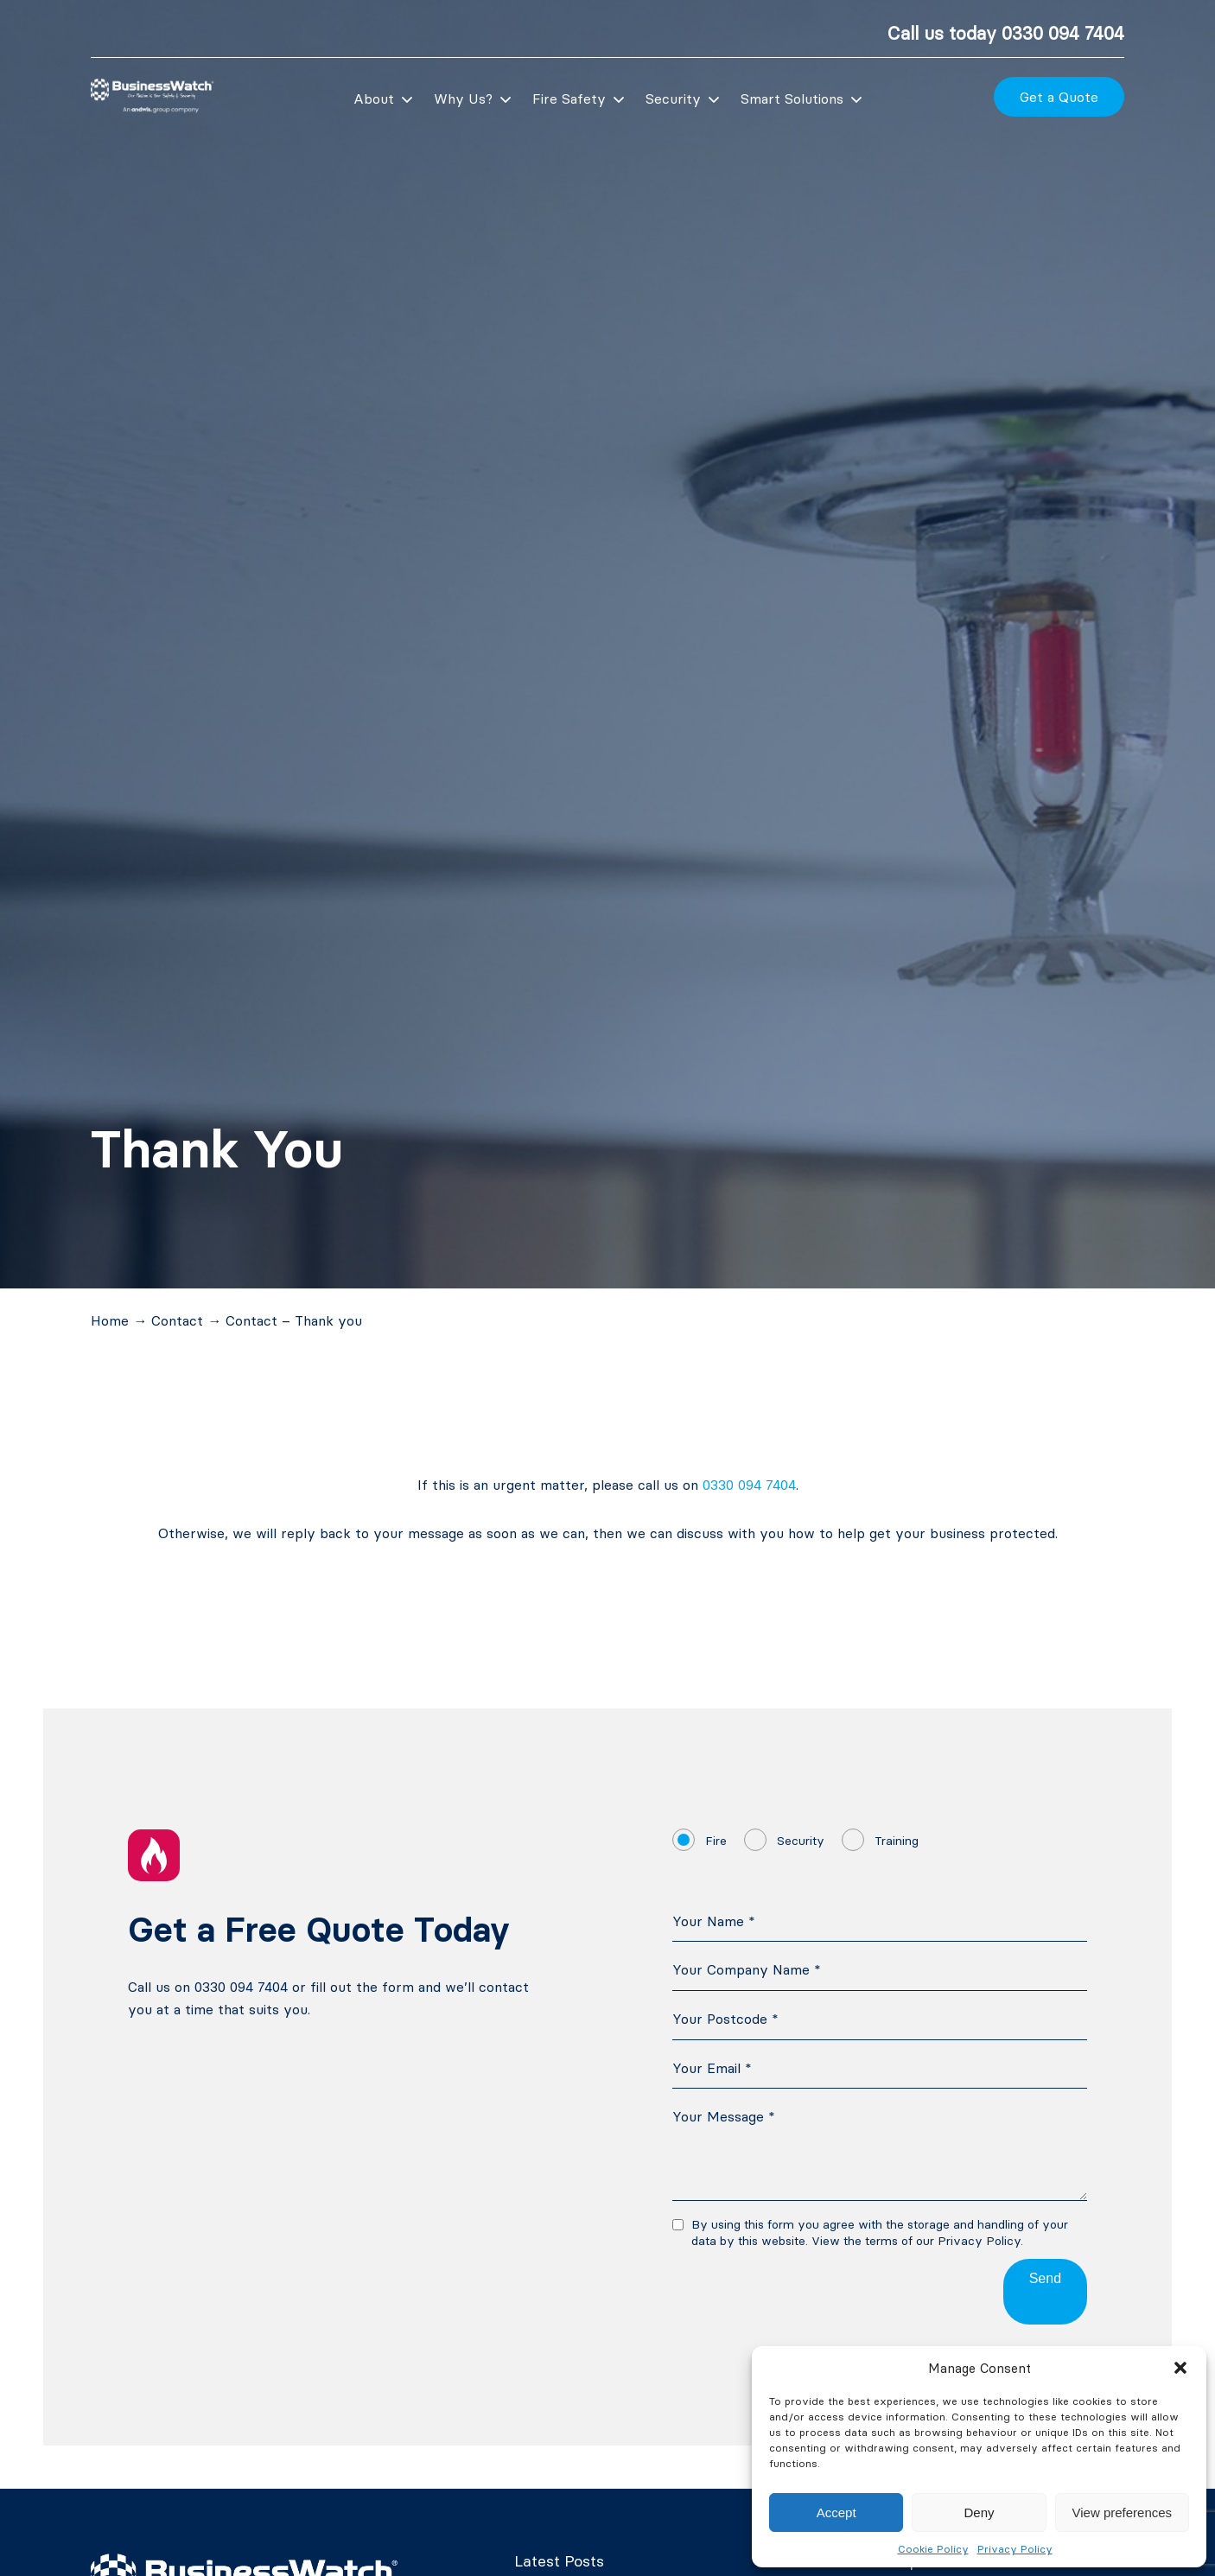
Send (1045, 2278)
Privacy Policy (1015, 2548)
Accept (836, 2512)
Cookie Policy (933, 2548)
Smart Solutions (792, 98)
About (373, 98)
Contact (177, 1320)
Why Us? (463, 98)
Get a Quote (1059, 96)
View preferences (1122, 2512)
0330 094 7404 (1063, 33)
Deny (979, 2512)
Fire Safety (569, 98)
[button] (1180, 2367)
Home (110, 1320)
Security (673, 98)
